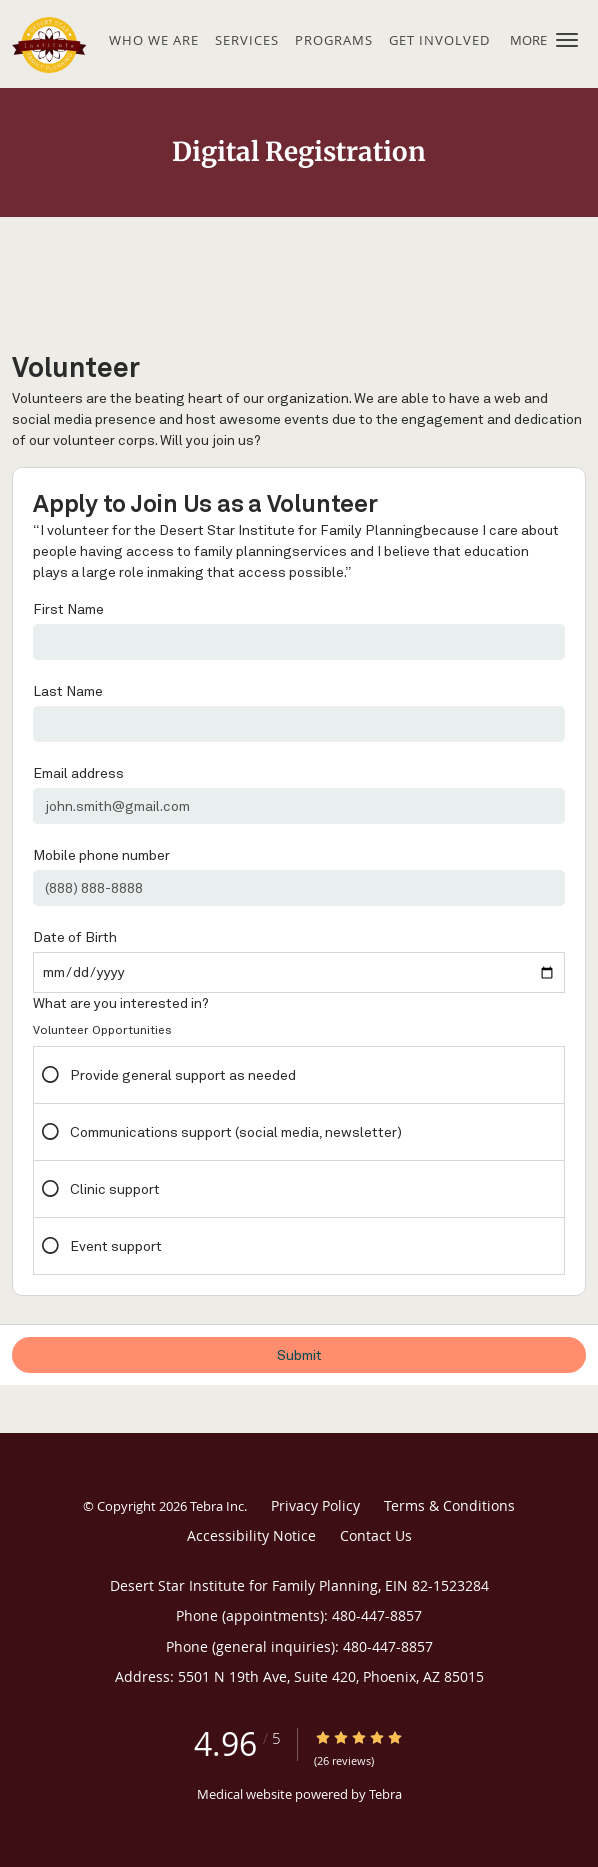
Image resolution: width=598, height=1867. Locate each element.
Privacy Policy (315, 1505)
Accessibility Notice (251, 1535)
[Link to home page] (57, 44)
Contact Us (376, 1535)
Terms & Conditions (449, 1505)
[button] (567, 40)
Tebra (385, 1794)
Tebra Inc (217, 1506)
